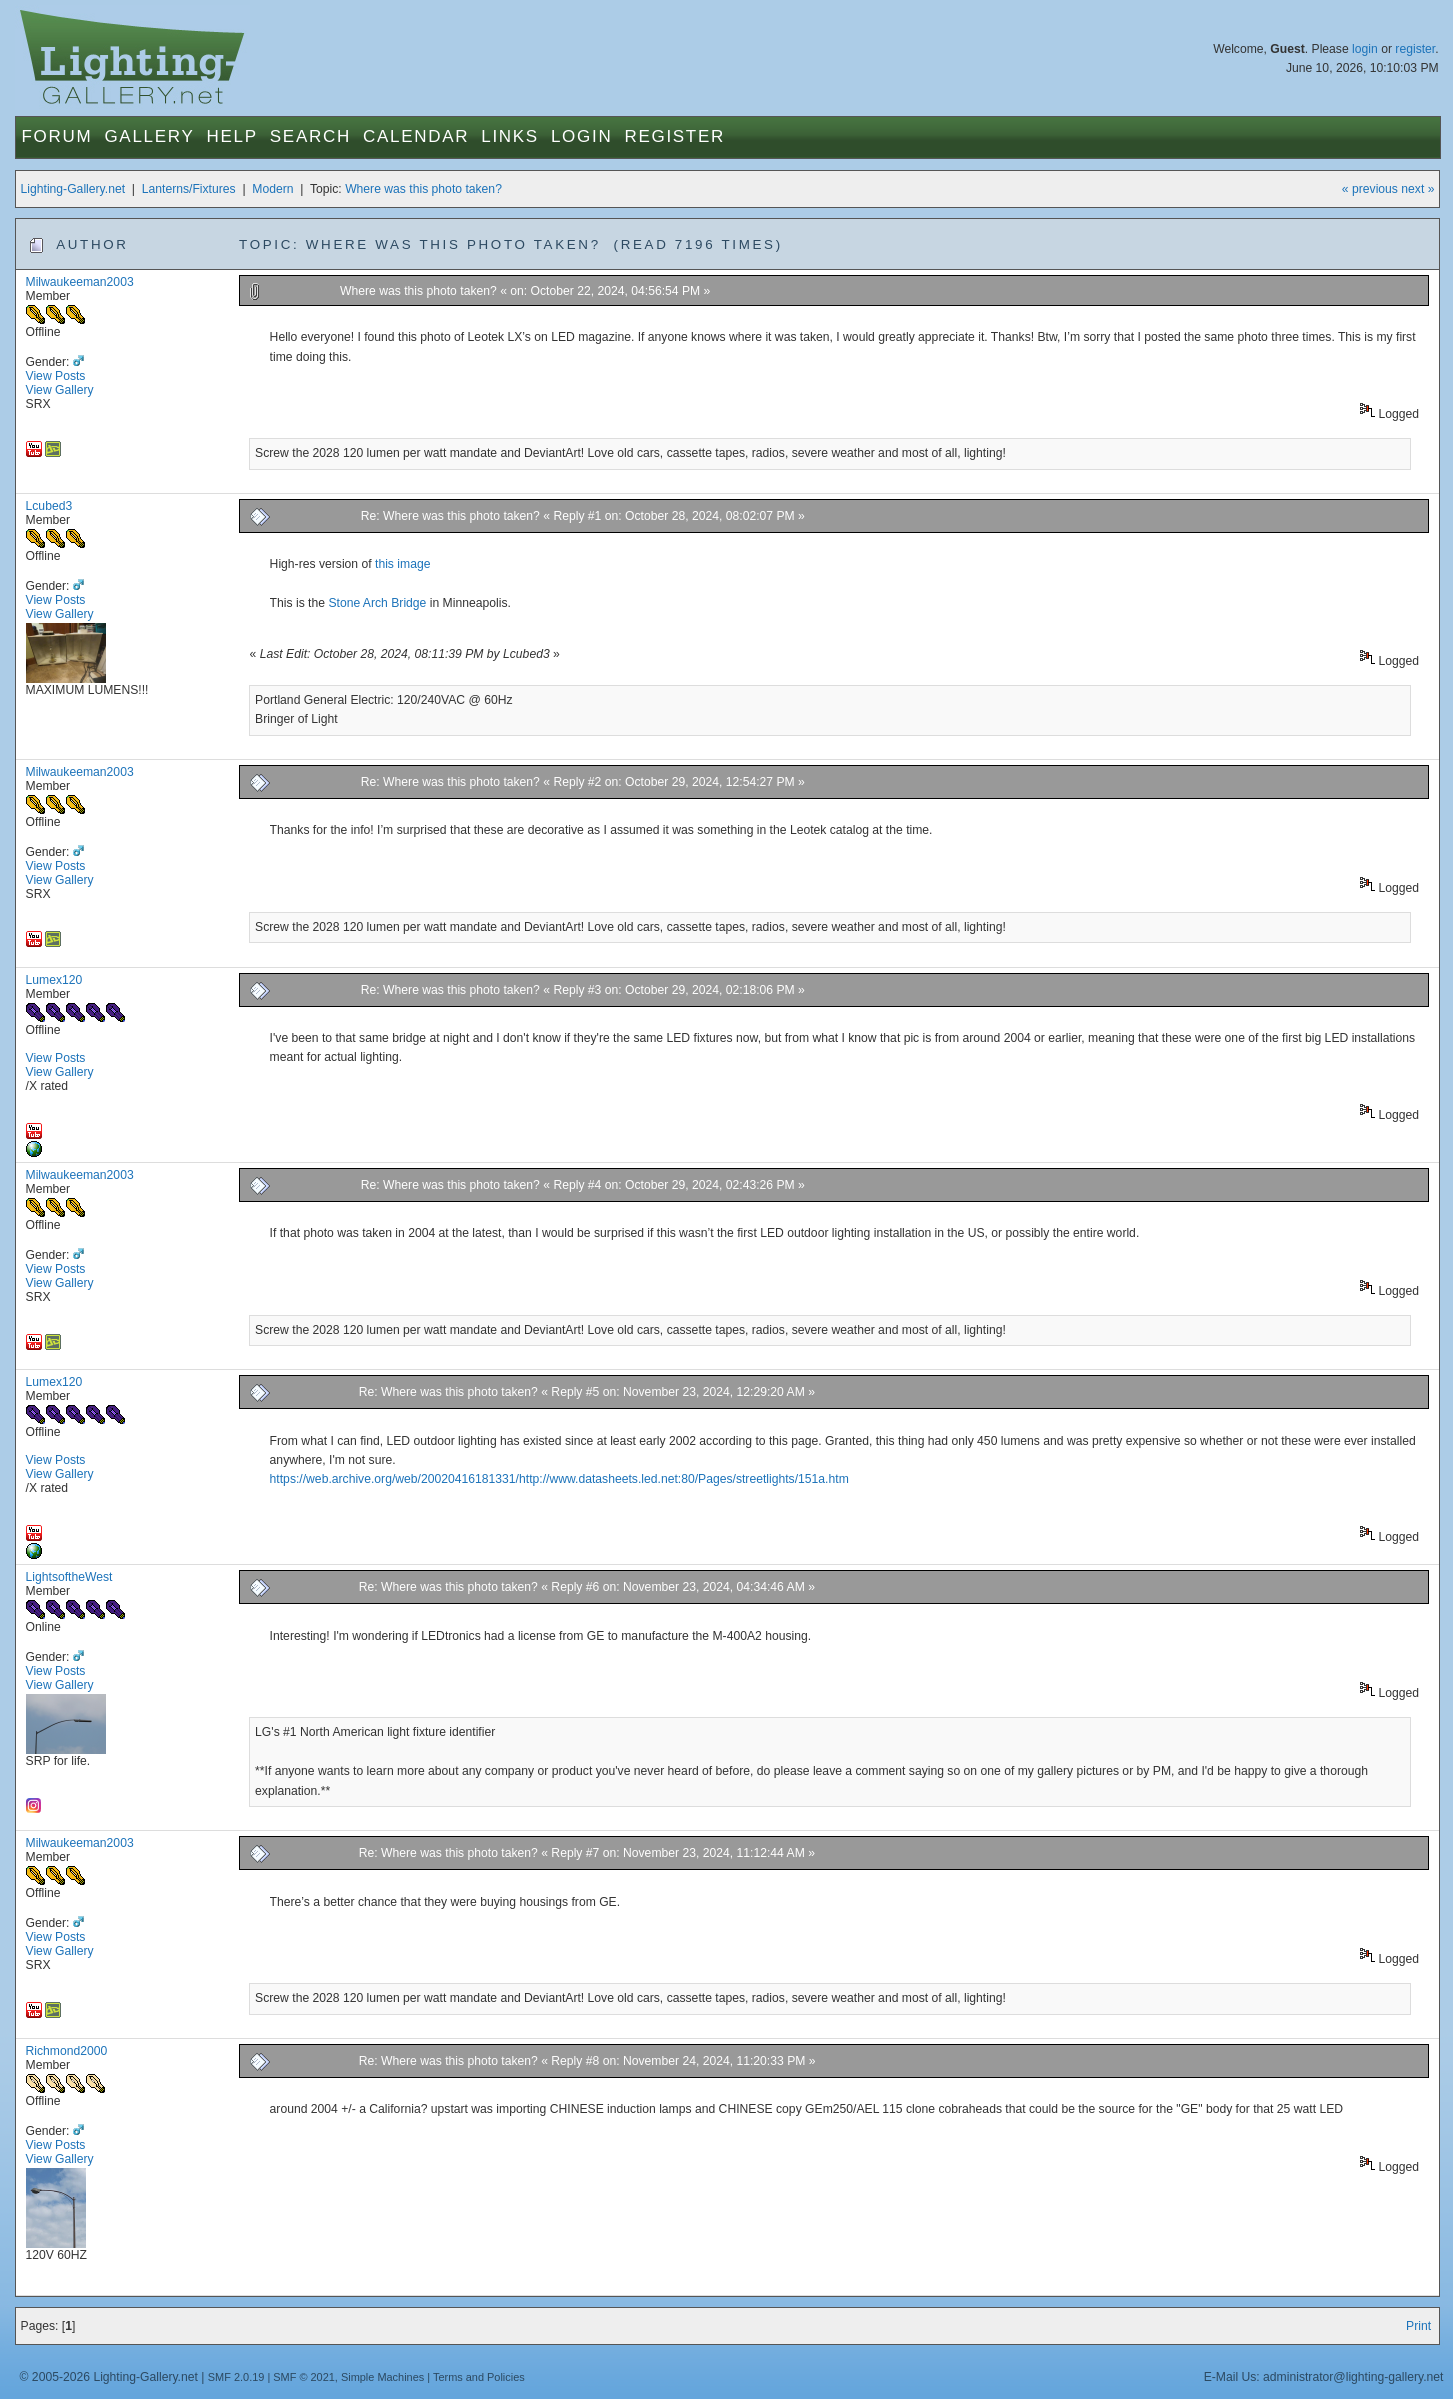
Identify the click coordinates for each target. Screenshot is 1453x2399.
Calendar (416, 136)
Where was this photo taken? (423, 189)
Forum (57, 136)
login (1365, 49)
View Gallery (60, 390)
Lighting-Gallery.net (73, 189)
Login (581, 136)
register (1415, 49)
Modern (272, 189)
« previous (1370, 189)
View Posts (56, 376)
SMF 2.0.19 (236, 2377)
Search (310, 136)
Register (674, 136)
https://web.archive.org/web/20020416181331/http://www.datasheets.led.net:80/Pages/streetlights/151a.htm (559, 1479)
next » (1417, 189)
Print (1418, 2326)
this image (402, 564)
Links (510, 136)
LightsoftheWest (69, 1577)
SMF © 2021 (304, 2377)
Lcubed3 (49, 506)
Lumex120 (54, 980)
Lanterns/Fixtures (189, 189)
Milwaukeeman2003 (80, 282)
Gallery (149, 136)
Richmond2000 (67, 2051)
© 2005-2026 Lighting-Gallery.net (109, 2377)
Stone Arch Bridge (377, 603)
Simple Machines (382, 2377)
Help (232, 136)
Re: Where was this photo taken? (452, 516)
